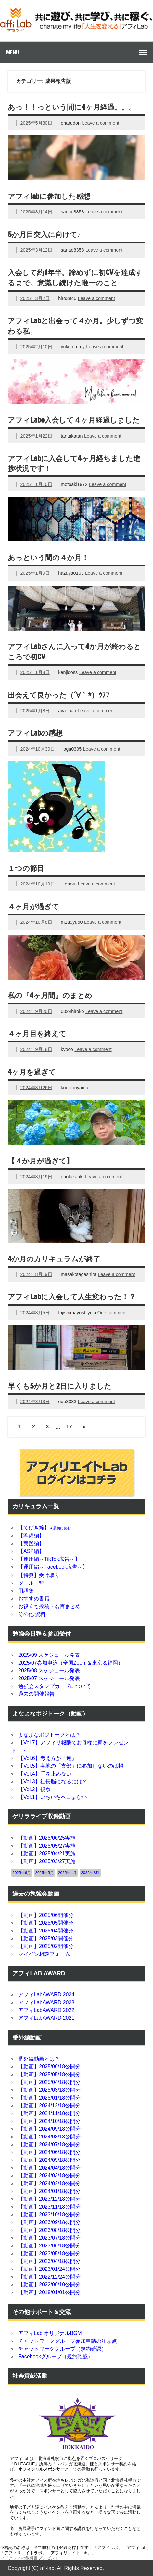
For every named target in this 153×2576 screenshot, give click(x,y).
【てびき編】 (44, 1527)
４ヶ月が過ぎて (33, 906)
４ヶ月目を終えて (37, 1034)
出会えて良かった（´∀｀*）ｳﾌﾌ (58, 695)
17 (69, 1426)
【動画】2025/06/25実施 (46, 1838)
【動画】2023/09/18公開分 (49, 2222)
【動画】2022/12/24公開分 (49, 2277)
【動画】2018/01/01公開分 (49, 2292)
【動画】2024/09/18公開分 (49, 2129)
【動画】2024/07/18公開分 (49, 2144)
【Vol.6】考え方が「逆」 (47, 1758)
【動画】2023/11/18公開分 (49, 2206)
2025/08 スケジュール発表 (49, 1670)
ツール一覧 (31, 1583)
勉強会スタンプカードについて (54, 1686)
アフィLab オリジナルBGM (50, 2333)
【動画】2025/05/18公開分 (49, 2074)
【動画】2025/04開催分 (45, 1930)
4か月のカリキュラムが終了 (54, 1259)
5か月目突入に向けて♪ (44, 234)
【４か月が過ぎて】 (40, 1161)
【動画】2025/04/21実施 (46, 1853)
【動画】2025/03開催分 (45, 1938)
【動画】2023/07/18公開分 (49, 2238)
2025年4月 (67, 1873)
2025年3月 (90, 1873)
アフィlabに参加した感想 (49, 196)
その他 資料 (31, 1614)
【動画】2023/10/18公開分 (49, 2214)
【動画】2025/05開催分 (45, 1923)
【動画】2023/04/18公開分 (49, 2261)
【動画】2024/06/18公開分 (49, 2152)
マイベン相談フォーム (44, 1954)
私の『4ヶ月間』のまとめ (50, 995)
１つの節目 (26, 868)
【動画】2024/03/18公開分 (49, 2175)
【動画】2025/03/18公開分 (49, 2090)
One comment (112, 1312)
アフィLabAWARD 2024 (46, 1994)
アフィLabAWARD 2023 (46, 2002)
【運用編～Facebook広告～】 (53, 1567)
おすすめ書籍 (33, 1598)
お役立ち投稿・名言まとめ (49, 1606)
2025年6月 (21, 1873)
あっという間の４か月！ (48, 557)
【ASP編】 (31, 1551)
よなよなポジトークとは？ (49, 1735)
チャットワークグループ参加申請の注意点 (67, 2341)
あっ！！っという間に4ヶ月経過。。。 (72, 107)
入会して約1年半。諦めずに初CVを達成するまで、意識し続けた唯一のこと (75, 277)
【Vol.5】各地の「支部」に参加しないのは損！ (73, 1766)
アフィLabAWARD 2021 (46, 2018)
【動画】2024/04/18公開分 (49, 2168)
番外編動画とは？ (39, 2059)
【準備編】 (31, 1535)
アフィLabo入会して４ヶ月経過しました (74, 420)
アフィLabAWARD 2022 (46, 2010)
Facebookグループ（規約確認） (55, 2356)
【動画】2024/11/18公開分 (49, 2113)
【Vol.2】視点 (34, 1789)
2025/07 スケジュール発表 (49, 1678)
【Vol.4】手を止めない (44, 1773)
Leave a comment (100, 123)
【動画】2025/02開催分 (45, 1946)
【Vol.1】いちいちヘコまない (52, 1797)
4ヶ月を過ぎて (32, 1072)
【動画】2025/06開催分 (45, 1915)
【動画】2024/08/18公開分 (49, 2136)
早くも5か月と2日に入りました (59, 1386)
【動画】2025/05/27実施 (46, 1845)
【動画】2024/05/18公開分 (49, 2160)
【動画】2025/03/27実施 (46, 1861)
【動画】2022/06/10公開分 (49, 2284)
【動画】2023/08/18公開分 (49, 2230)
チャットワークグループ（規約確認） (62, 2349)
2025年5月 (44, 1873)
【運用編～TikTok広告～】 (49, 1559)
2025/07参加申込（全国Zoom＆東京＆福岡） (70, 1663)
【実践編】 (31, 1543)
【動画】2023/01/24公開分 (49, 2269)
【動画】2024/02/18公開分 (49, 2183)
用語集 (26, 1591)
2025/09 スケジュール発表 (49, 1655)
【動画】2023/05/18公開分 (49, 2253)
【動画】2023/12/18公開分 (49, 2199)
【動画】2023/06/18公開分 (49, 2245)
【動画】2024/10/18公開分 (49, 2121)
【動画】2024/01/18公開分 (49, 2191)
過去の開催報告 (36, 1694)
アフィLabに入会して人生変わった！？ (72, 1297)
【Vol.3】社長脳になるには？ (52, 1781)
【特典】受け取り (39, 1575)
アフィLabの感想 (35, 733)
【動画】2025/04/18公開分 (49, 2082)
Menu (12, 52)
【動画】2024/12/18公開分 (49, 2105)
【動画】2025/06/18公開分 (49, 2066)
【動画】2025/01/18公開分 (49, 2098)
